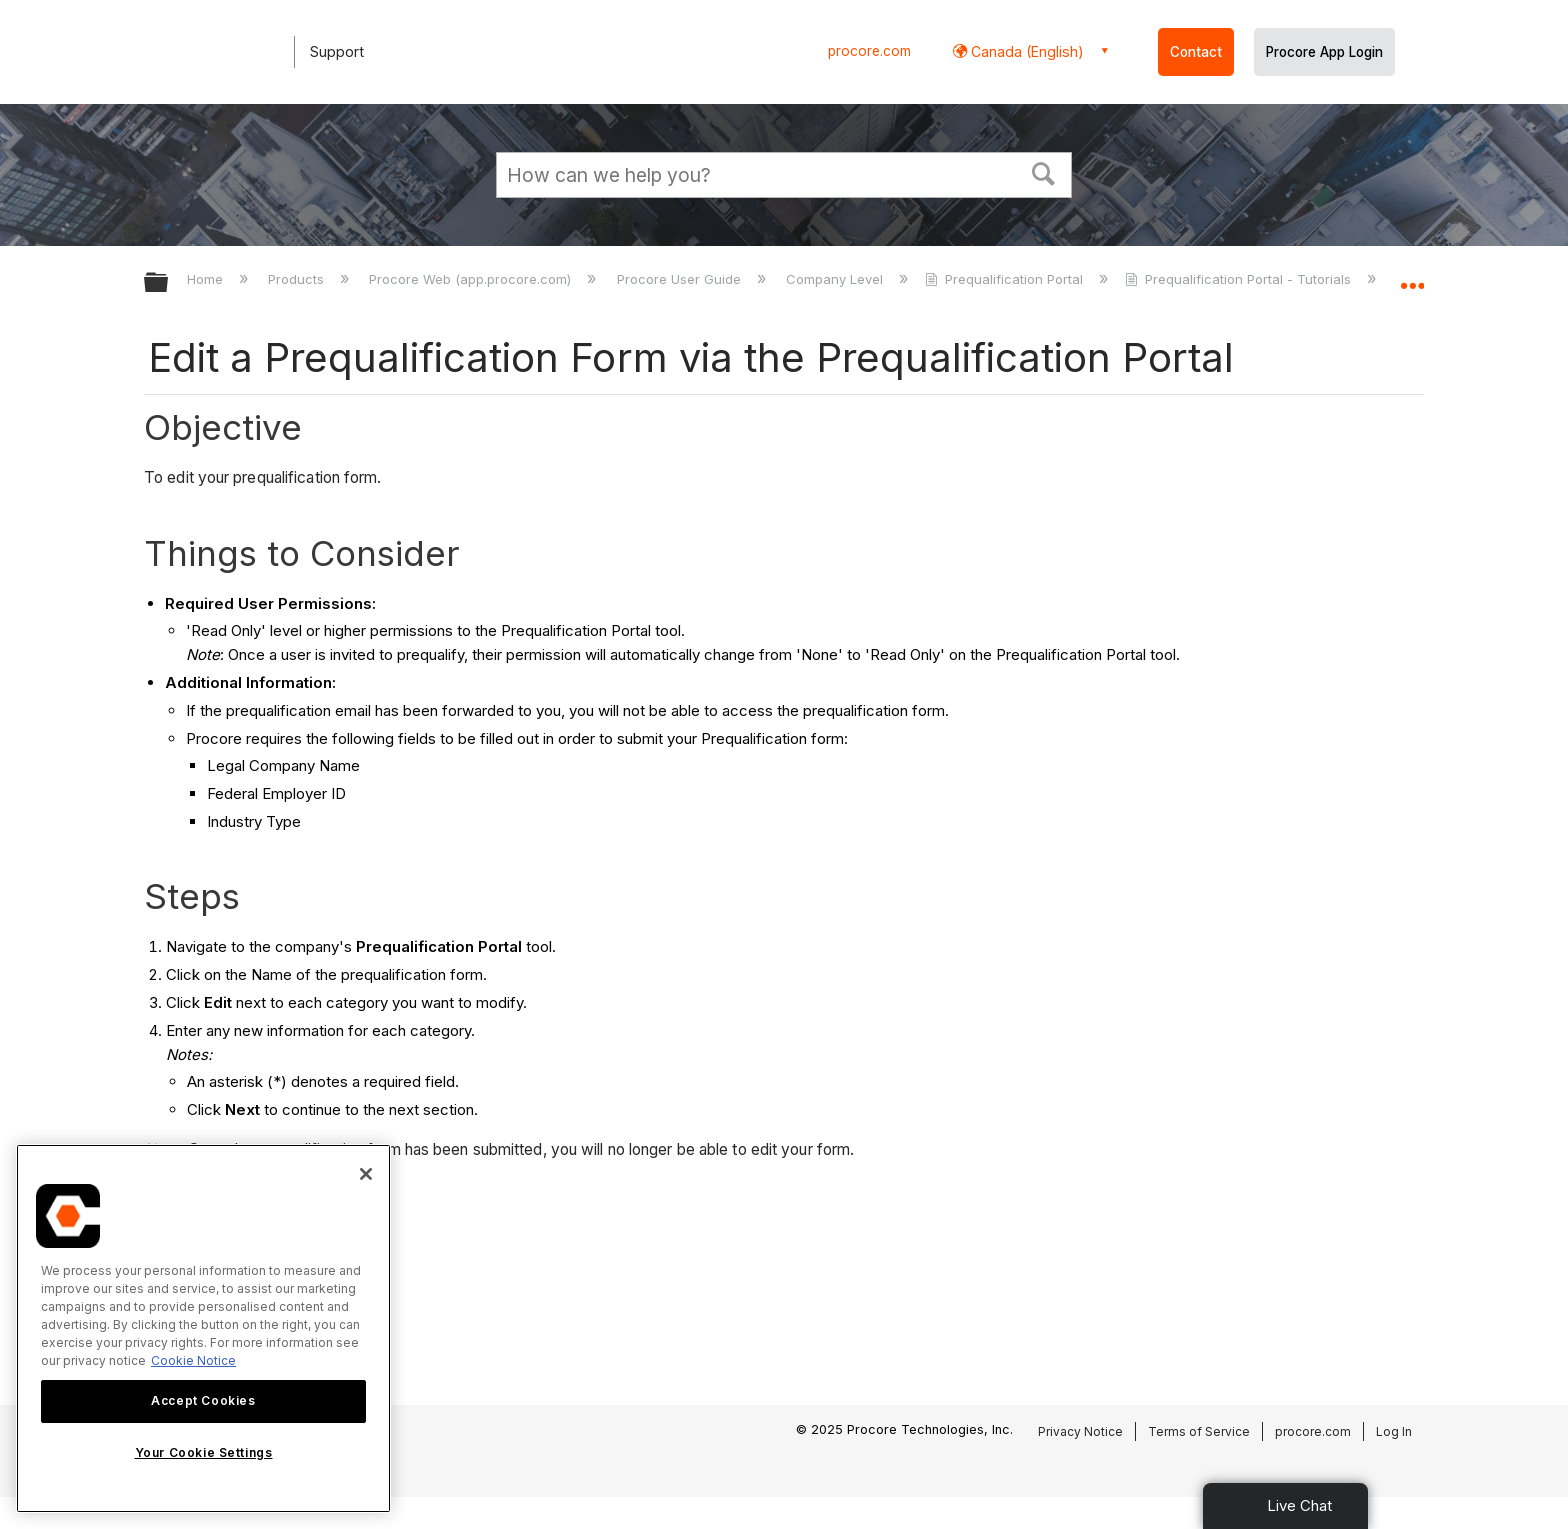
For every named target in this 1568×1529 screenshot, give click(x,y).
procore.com (869, 51)
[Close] (366, 1174)
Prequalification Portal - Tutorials (1240, 279)
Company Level (836, 279)
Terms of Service (1199, 1431)
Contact (1196, 52)
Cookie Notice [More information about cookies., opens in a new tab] (193, 1360)
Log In (1394, 1431)
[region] (203, 1328)
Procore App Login (1324, 52)
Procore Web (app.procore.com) (472, 279)
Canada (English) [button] (1025, 51)
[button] (1044, 172)
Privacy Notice (1080, 1431)
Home (207, 279)
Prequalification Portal (1006, 279)
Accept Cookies (203, 1400)
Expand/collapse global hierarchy (169, 283)
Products (298, 279)
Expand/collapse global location (1412, 277)
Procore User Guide (681, 279)
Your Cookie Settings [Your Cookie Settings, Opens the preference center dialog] (204, 1452)
